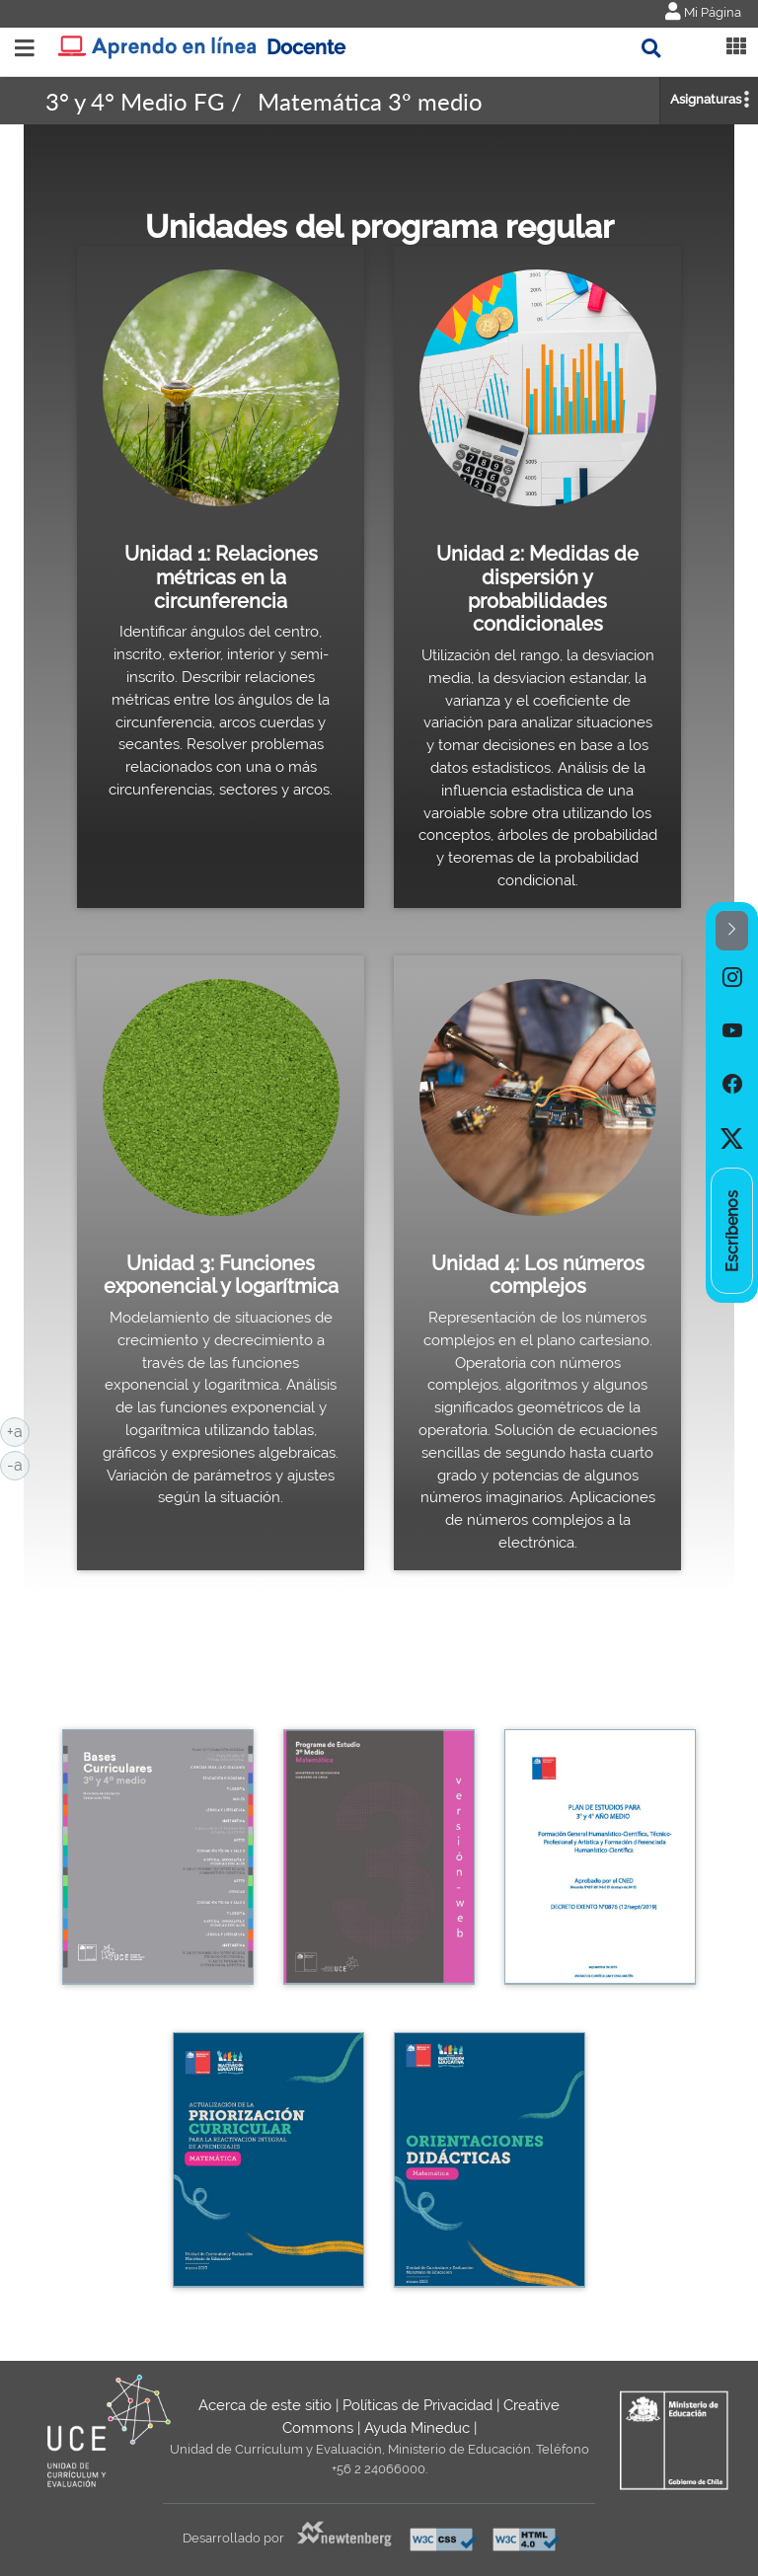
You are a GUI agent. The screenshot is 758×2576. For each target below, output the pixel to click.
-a (18, 1464)
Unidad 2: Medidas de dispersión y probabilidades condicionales (537, 589)
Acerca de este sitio (265, 2405)
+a (18, 1430)
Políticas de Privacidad (417, 2405)
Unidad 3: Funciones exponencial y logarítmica (221, 1275)
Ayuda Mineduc (417, 2428)
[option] (732, 977)
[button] (732, 931)
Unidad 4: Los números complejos (537, 1275)
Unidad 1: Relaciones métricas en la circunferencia (221, 577)
